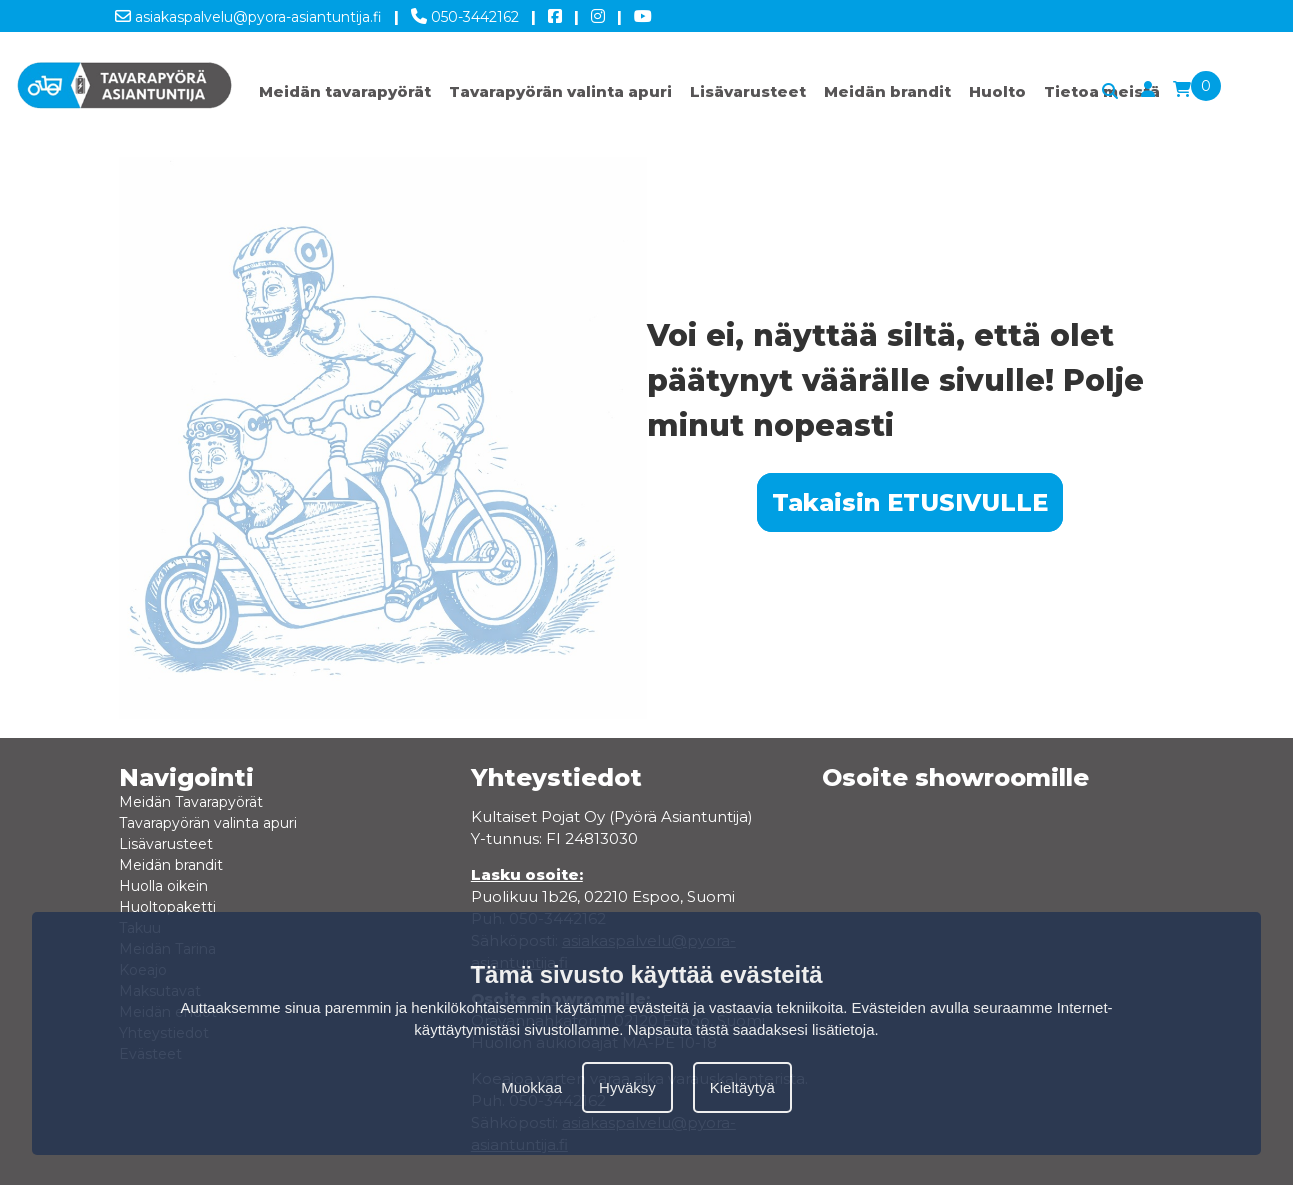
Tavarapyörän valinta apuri (560, 91)
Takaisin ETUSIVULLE (910, 502)
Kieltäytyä (742, 1087)
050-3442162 (465, 13)
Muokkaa (531, 1087)
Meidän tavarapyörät (345, 91)
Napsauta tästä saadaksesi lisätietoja (751, 1029)
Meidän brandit (887, 91)
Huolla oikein (163, 886)
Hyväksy (627, 1087)
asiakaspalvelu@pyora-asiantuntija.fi (248, 13)
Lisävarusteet (748, 91)
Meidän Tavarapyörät (191, 802)
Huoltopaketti (167, 907)
